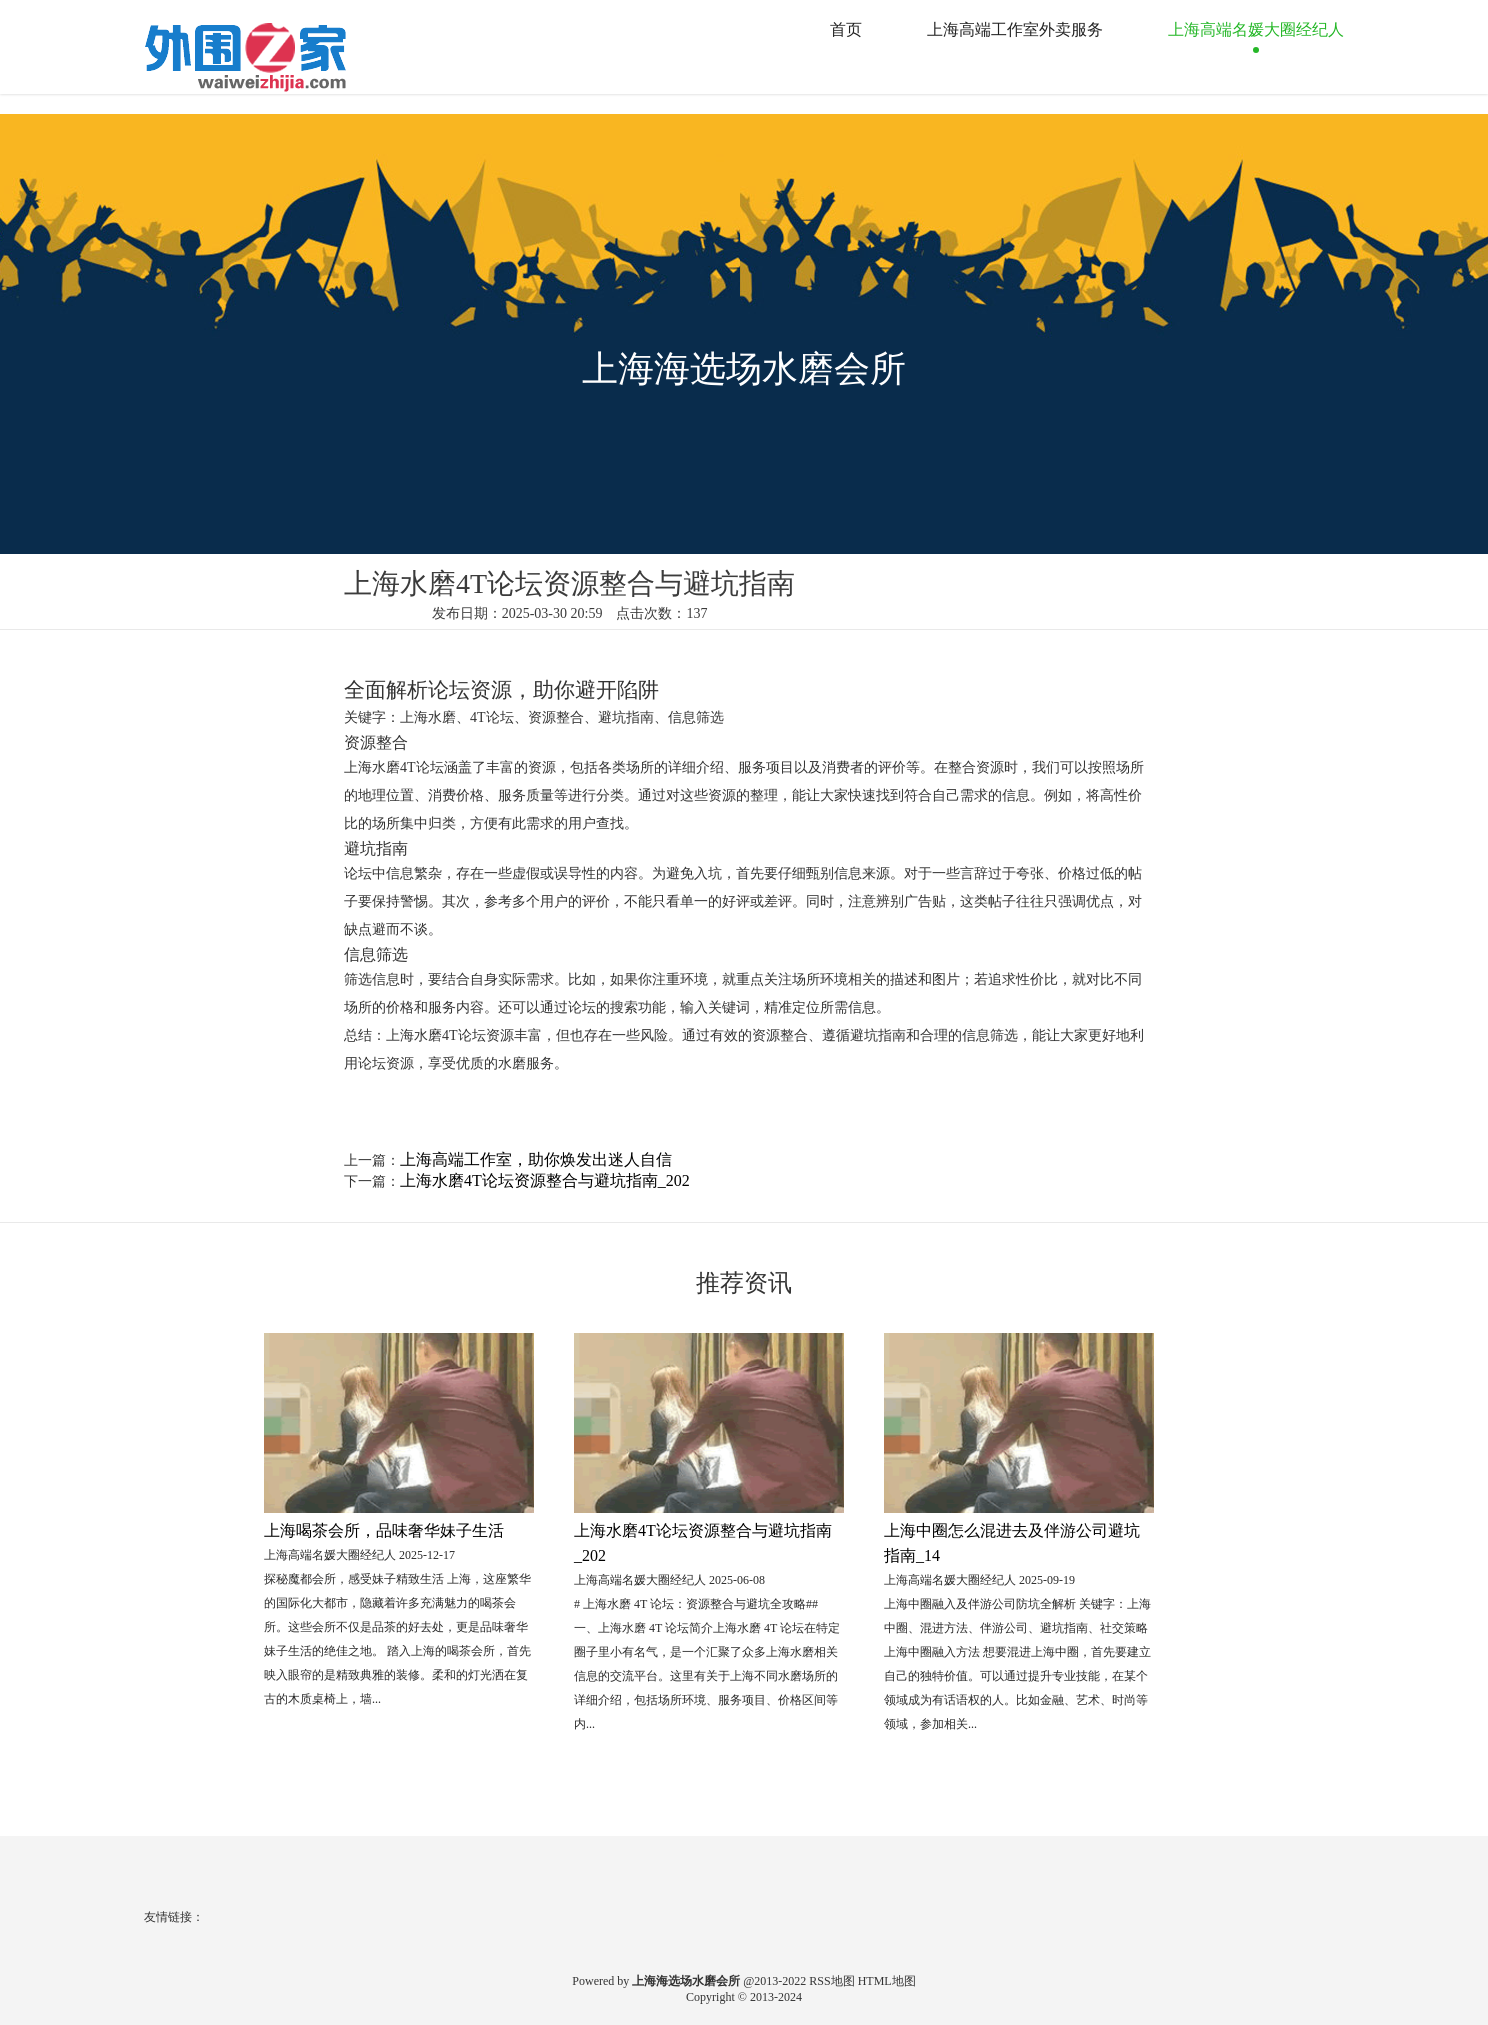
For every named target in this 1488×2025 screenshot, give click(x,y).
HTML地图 (887, 1981)
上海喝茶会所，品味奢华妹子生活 (384, 1530)
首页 (846, 29)
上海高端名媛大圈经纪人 (1256, 29)
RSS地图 (831, 1981)
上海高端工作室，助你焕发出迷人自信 (536, 1159)
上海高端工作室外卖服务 (1015, 29)
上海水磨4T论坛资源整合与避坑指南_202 (545, 1180)
